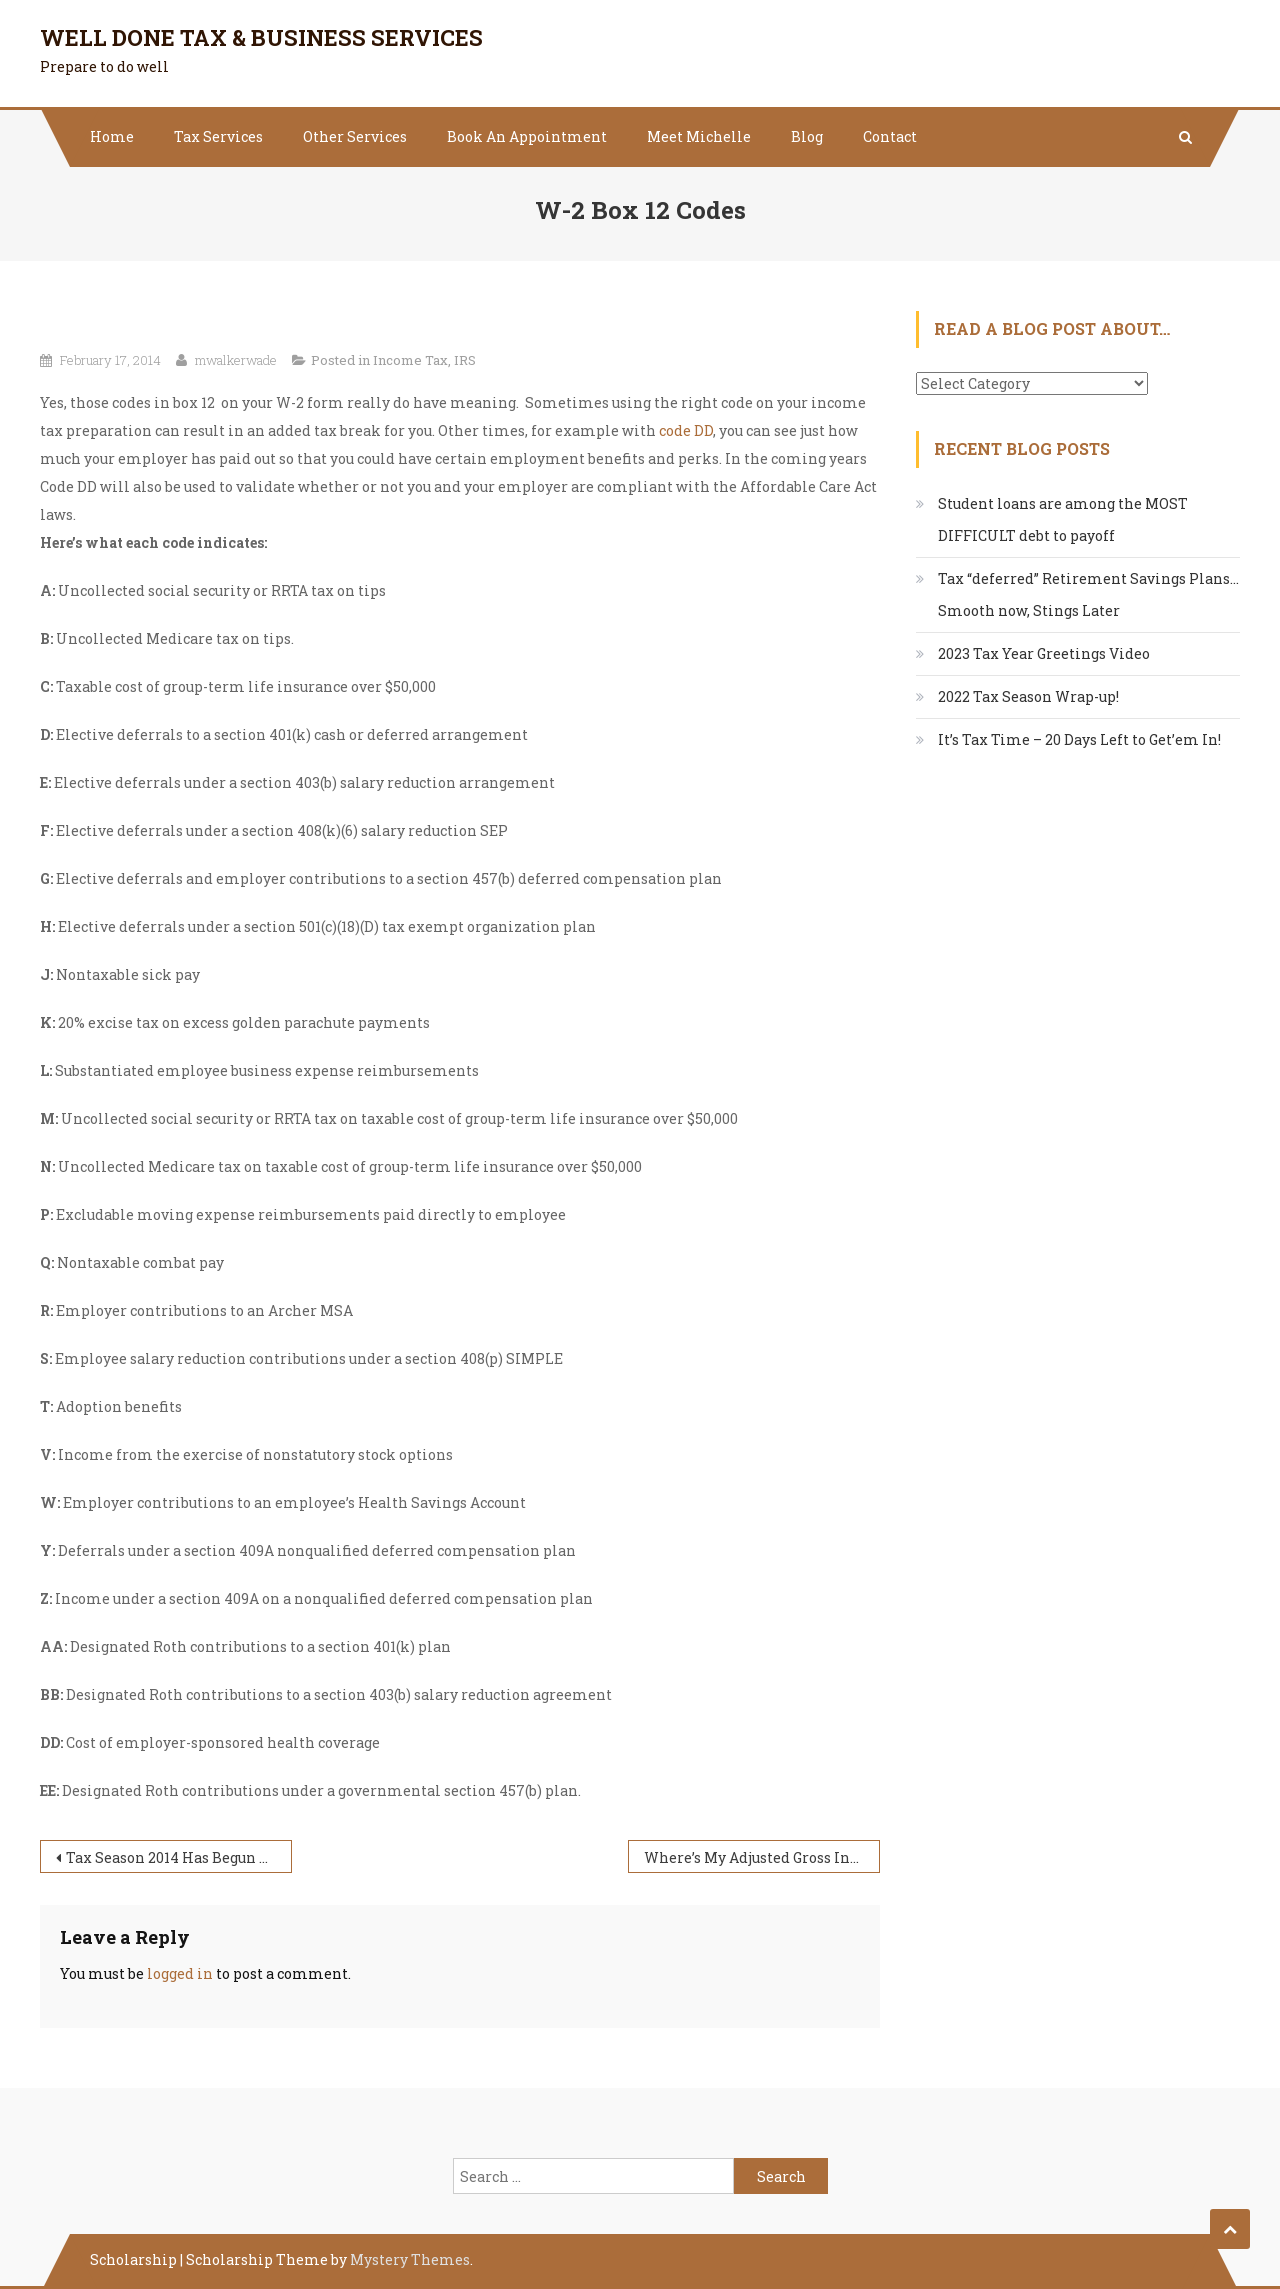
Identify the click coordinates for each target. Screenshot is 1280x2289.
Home (112, 136)
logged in (180, 1973)
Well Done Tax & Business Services (261, 37)
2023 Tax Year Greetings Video (1044, 653)
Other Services (355, 136)
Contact (890, 136)
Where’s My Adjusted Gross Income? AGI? (762, 1857)
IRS (465, 360)
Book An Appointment (527, 136)
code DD (686, 430)
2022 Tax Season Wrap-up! (1028, 696)
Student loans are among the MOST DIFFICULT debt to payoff (1063, 519)
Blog (807, 136)
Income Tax (410, 360)
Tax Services (218, 136)
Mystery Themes (410, 2259)
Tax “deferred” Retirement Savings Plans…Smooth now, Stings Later (1088, 594)
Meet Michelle (699, 136)
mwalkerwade (236, 360)
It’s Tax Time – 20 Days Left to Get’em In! (1079, 739)
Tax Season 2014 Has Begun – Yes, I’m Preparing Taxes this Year (179, 1857)
